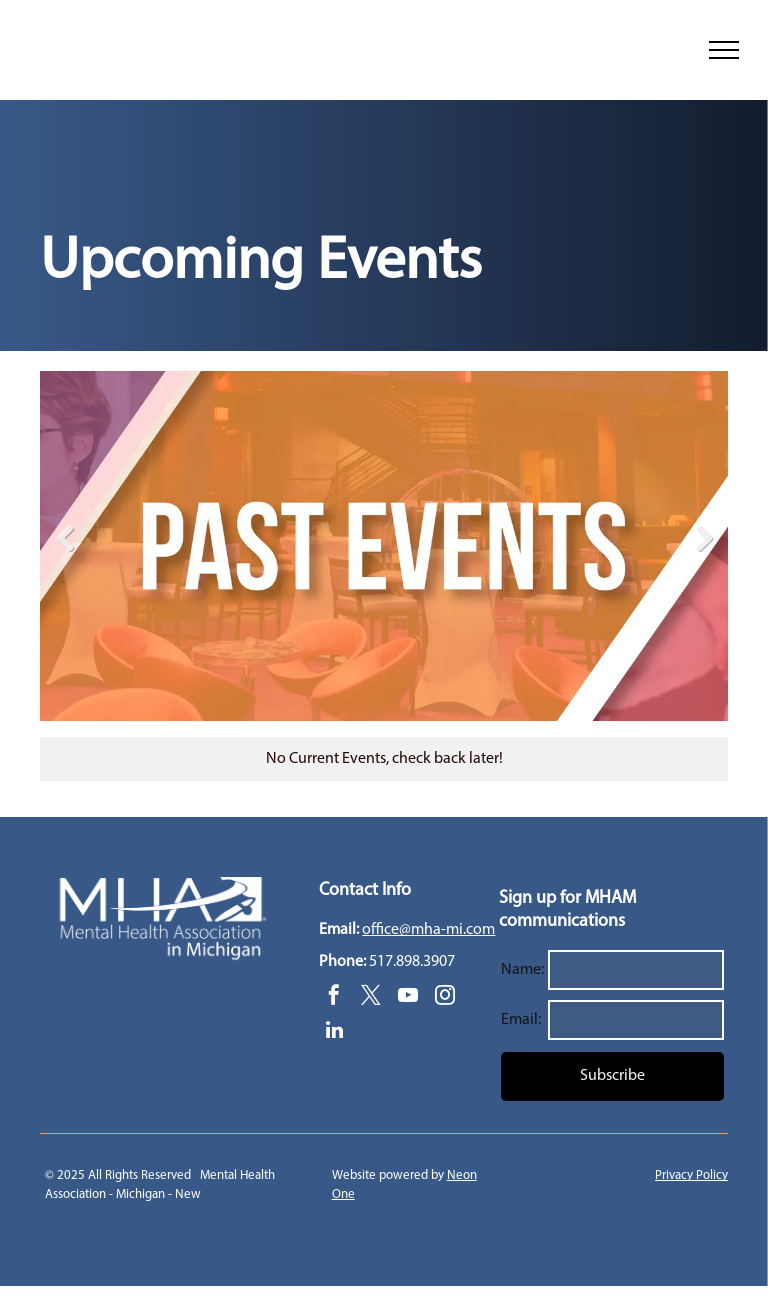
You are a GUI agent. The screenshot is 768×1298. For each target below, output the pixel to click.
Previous (65, 538)
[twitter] (371, 997)
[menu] (724, 50)
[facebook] (334, 997)
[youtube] (408, 997)
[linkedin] (334, 1032)
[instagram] (445, 997)
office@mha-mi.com (428, 930)
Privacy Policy (691, 1175)
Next (703, 538)
